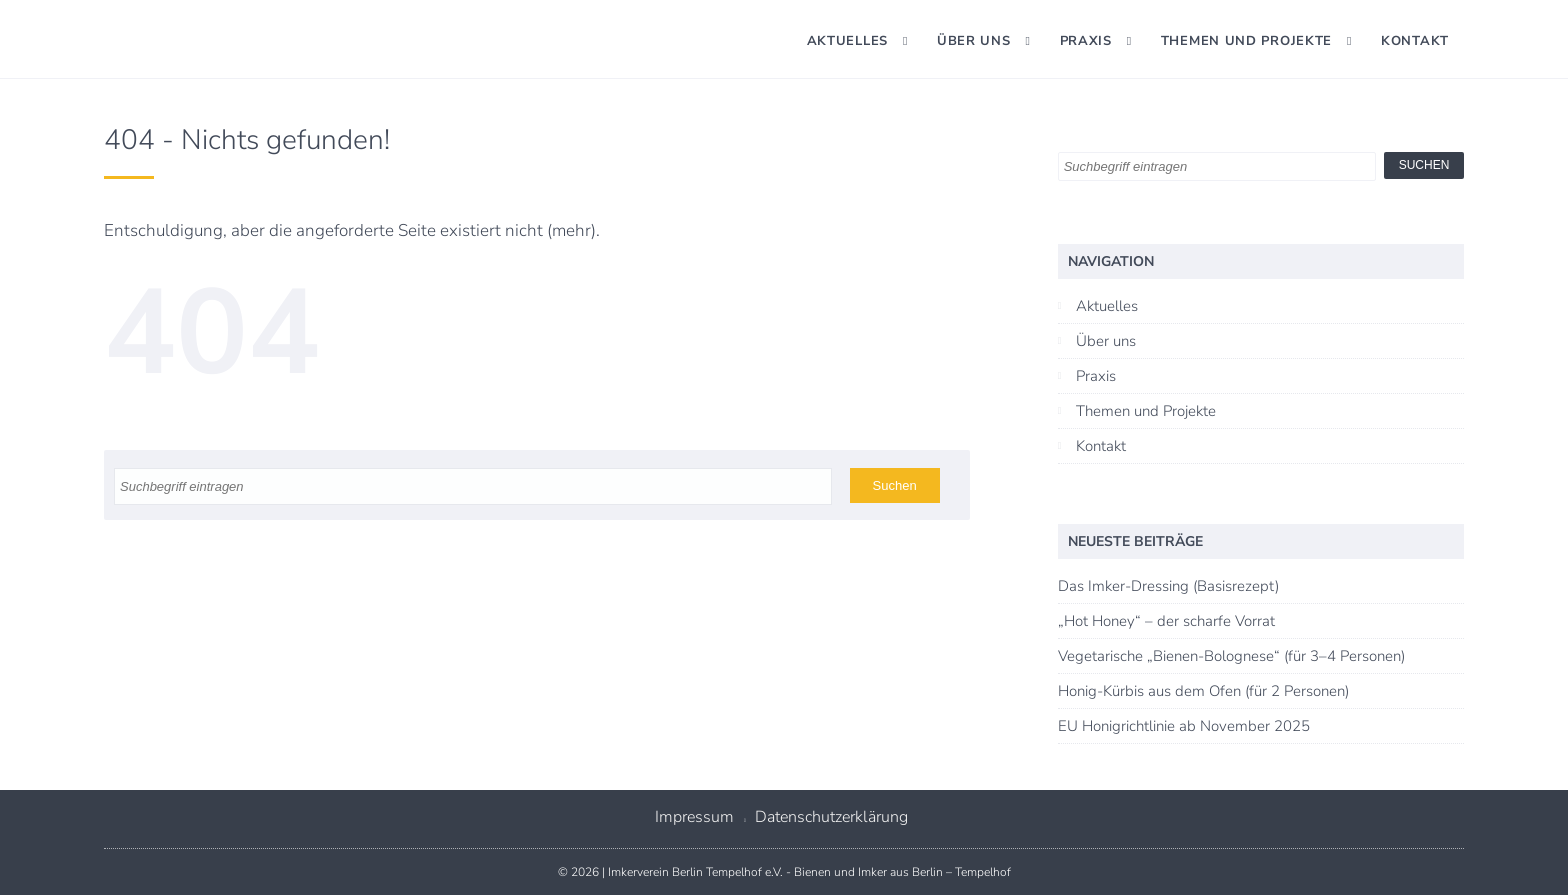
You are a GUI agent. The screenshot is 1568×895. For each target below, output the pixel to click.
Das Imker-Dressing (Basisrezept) (1168, 586)
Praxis (1086, 41)
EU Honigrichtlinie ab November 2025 (1184, 726)
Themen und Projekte (1246, 41)
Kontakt (1415, 41)
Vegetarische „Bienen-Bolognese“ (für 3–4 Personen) (1231, 656)
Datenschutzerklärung (831, 817)
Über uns (974, 41)
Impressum (694, 817)
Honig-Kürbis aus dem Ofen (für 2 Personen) (1203, 691)
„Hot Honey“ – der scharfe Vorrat (1166, 621)
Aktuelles (847, 41)
